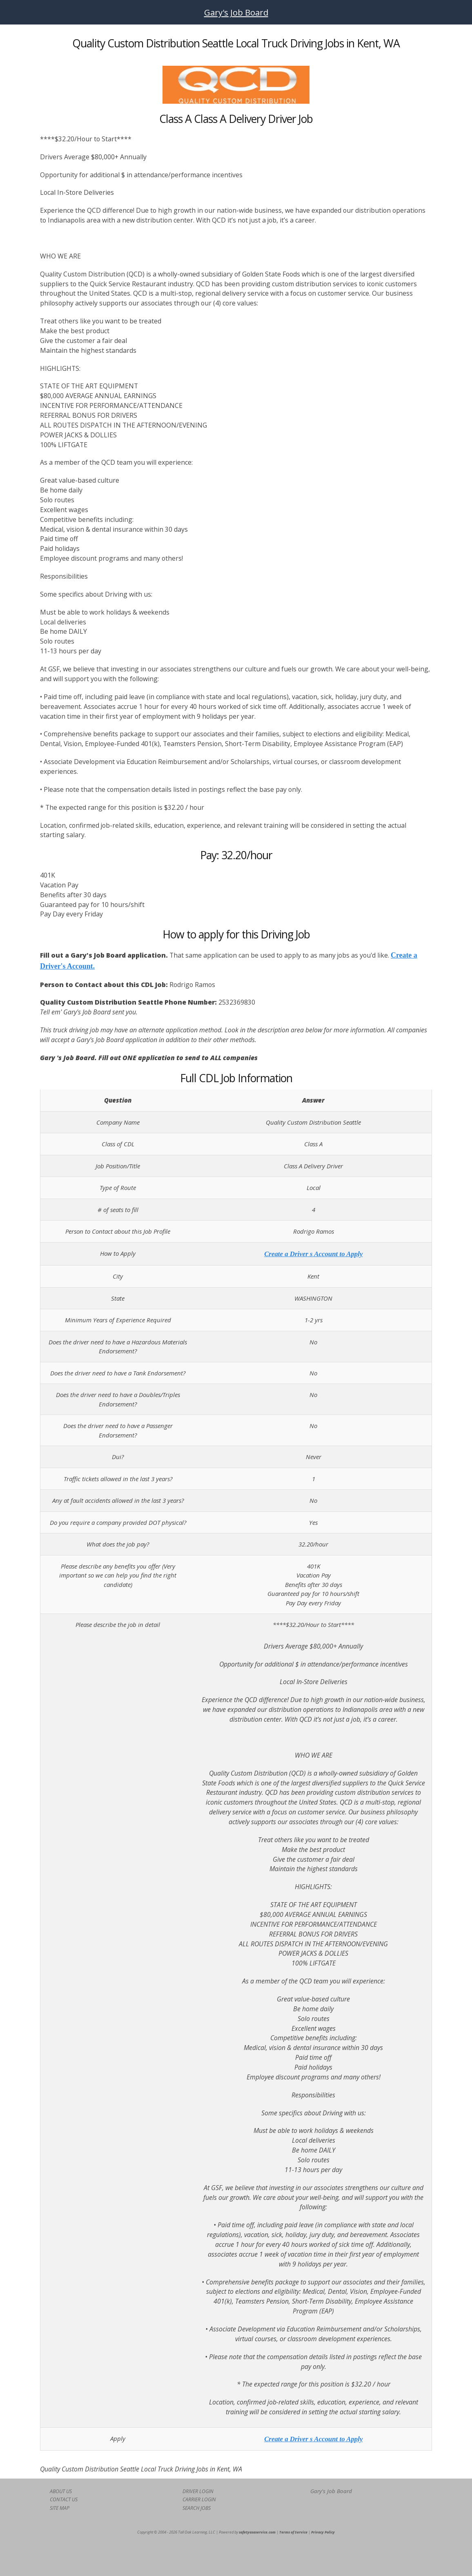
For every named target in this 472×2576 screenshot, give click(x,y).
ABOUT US (61, 2491)
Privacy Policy (323, 2532)
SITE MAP (59, 2508)
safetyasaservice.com (257, 2532)
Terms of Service (293, 2532)
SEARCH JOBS (197, 2508)
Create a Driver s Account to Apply (313, 1254)
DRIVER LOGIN (198, 2491)
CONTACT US (64, 2499)
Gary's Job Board (236, 12)
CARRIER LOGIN (199, 2499)
